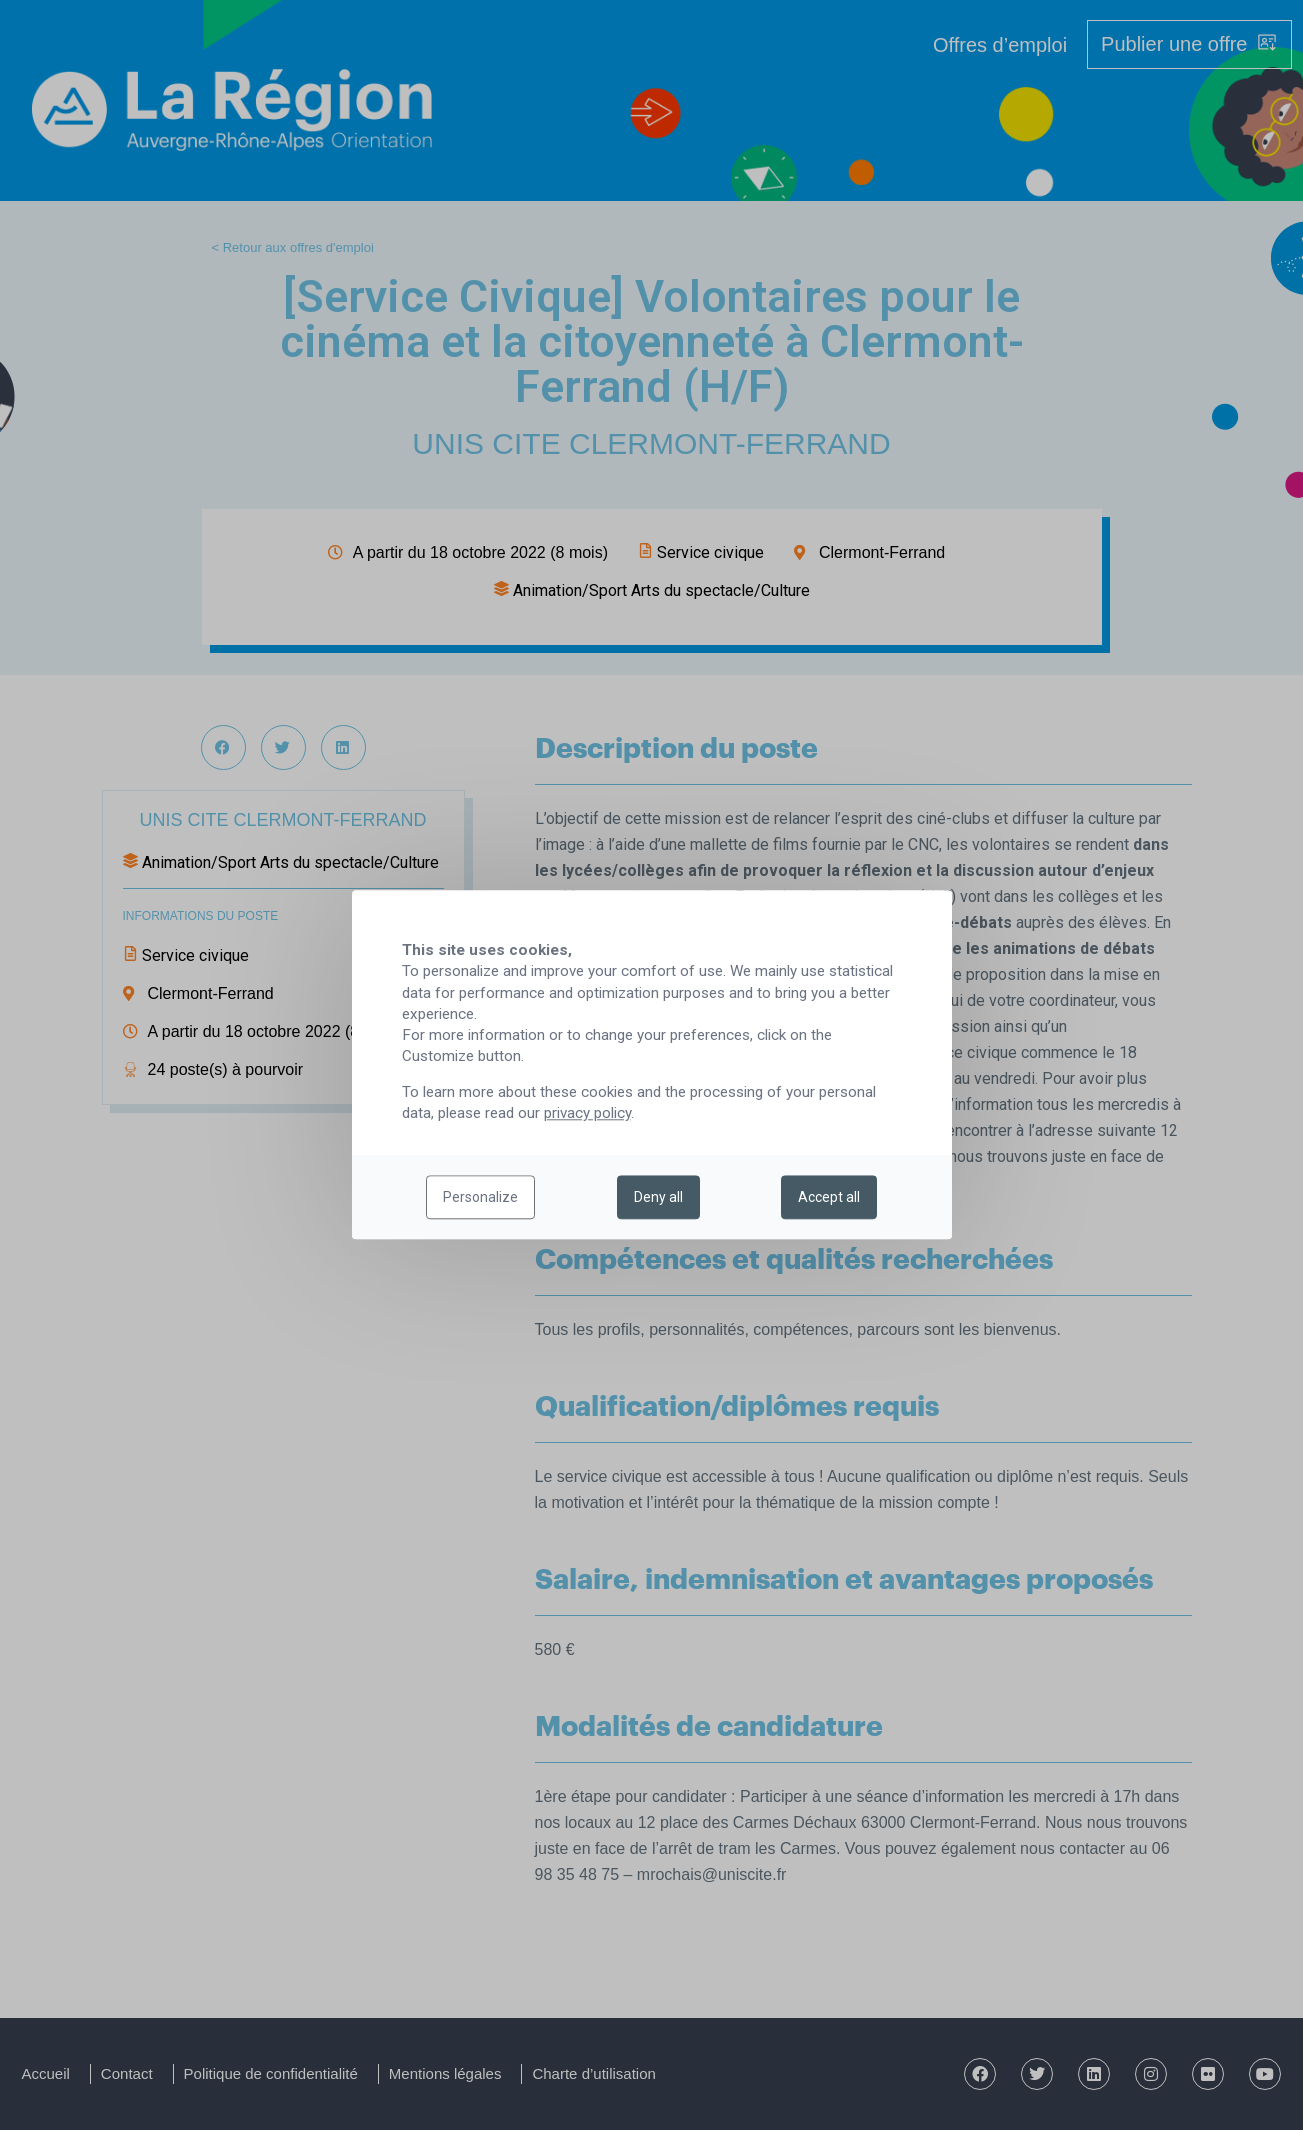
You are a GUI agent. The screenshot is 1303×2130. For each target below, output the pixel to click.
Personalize (480, 1198)
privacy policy (587, 1114)
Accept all (829, 1198)
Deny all (658, 1198)
